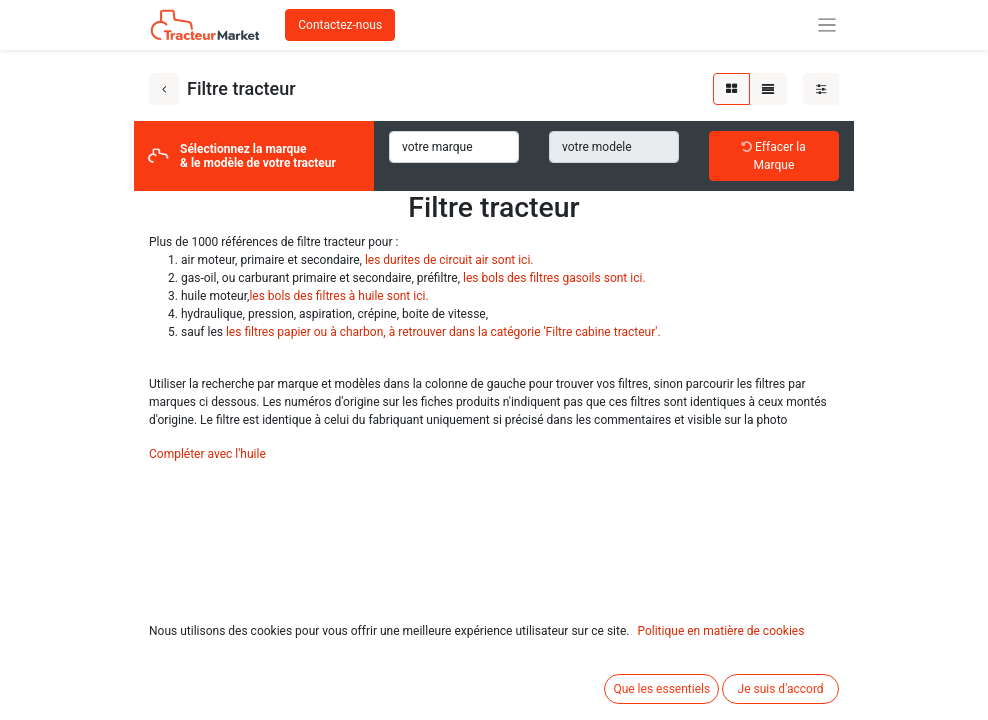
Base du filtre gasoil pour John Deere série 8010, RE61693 (657, 710)
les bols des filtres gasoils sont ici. (554, 278)
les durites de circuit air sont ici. (449, 260)
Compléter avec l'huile (207, 454)
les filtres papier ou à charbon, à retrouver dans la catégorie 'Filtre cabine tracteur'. (443, 332)
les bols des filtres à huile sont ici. (338, 296)
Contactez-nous (340, 25)
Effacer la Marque (774, 156)
